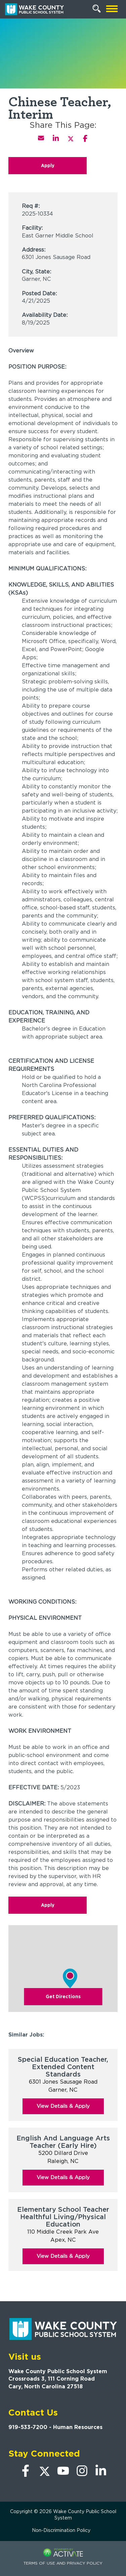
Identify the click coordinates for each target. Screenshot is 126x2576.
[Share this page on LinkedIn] (55, 138)
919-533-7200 (27, 2427)
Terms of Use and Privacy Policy (63, 2563)
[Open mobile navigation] (112, 9)
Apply (47, 165)
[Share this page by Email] (41, 138)
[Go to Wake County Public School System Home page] (34, 9)
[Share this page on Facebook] (85, 138)
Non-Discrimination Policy (61, 2530)
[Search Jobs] (96, 8)
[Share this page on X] (70, 138)
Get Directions (63, 1996)
